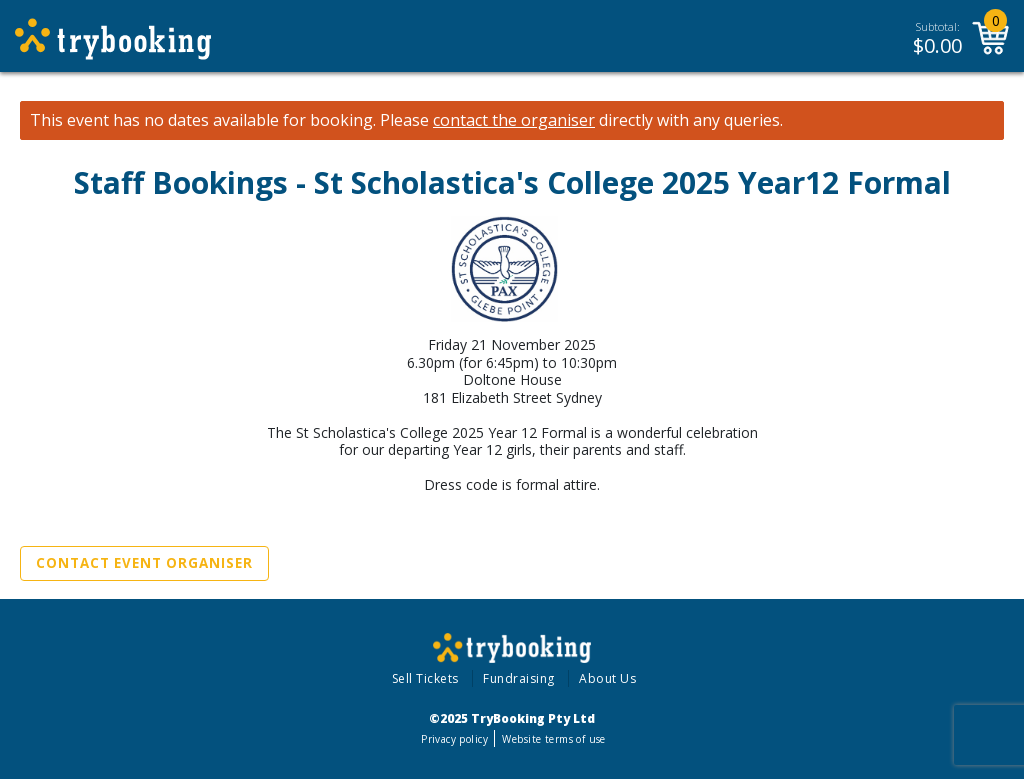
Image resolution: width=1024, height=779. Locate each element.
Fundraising (519, 678)
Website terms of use (553, 739)
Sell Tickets (425, 678)
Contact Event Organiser (144, 563)
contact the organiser (514, 120)
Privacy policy (454, 739)
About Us (607, 678)
